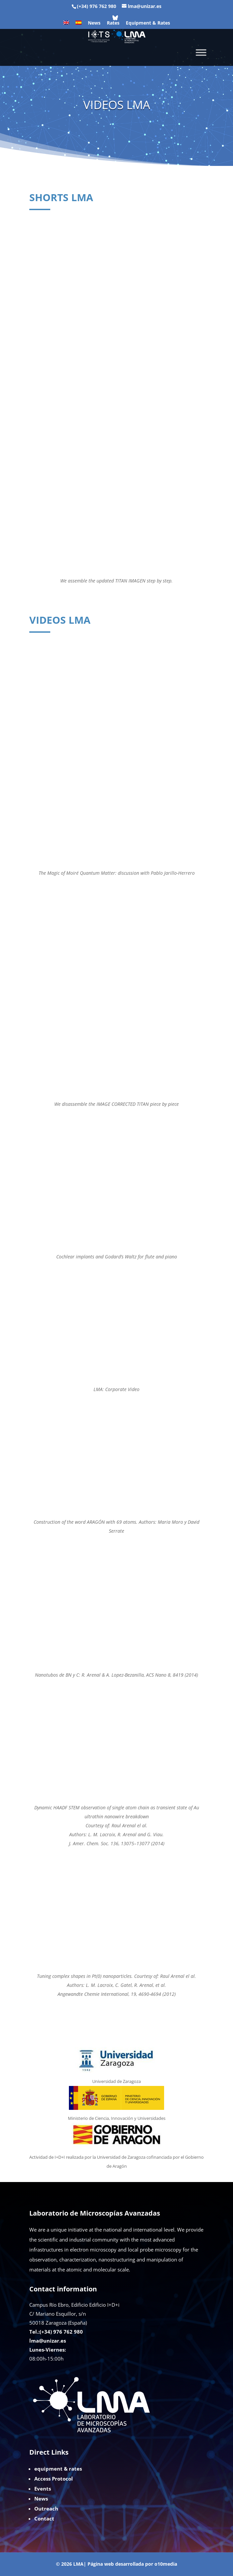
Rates (113, 23)
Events (42, 2488)
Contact (44, 2518)
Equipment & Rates (148, 23)
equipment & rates (58, 2468)
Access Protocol (53, 2478)
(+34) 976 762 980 (96, 6)
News (94, 23)
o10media (165, 2564)
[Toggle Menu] (201, 52)
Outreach (46, 2508)
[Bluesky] (115, 18)
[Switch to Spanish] (79, 25)
